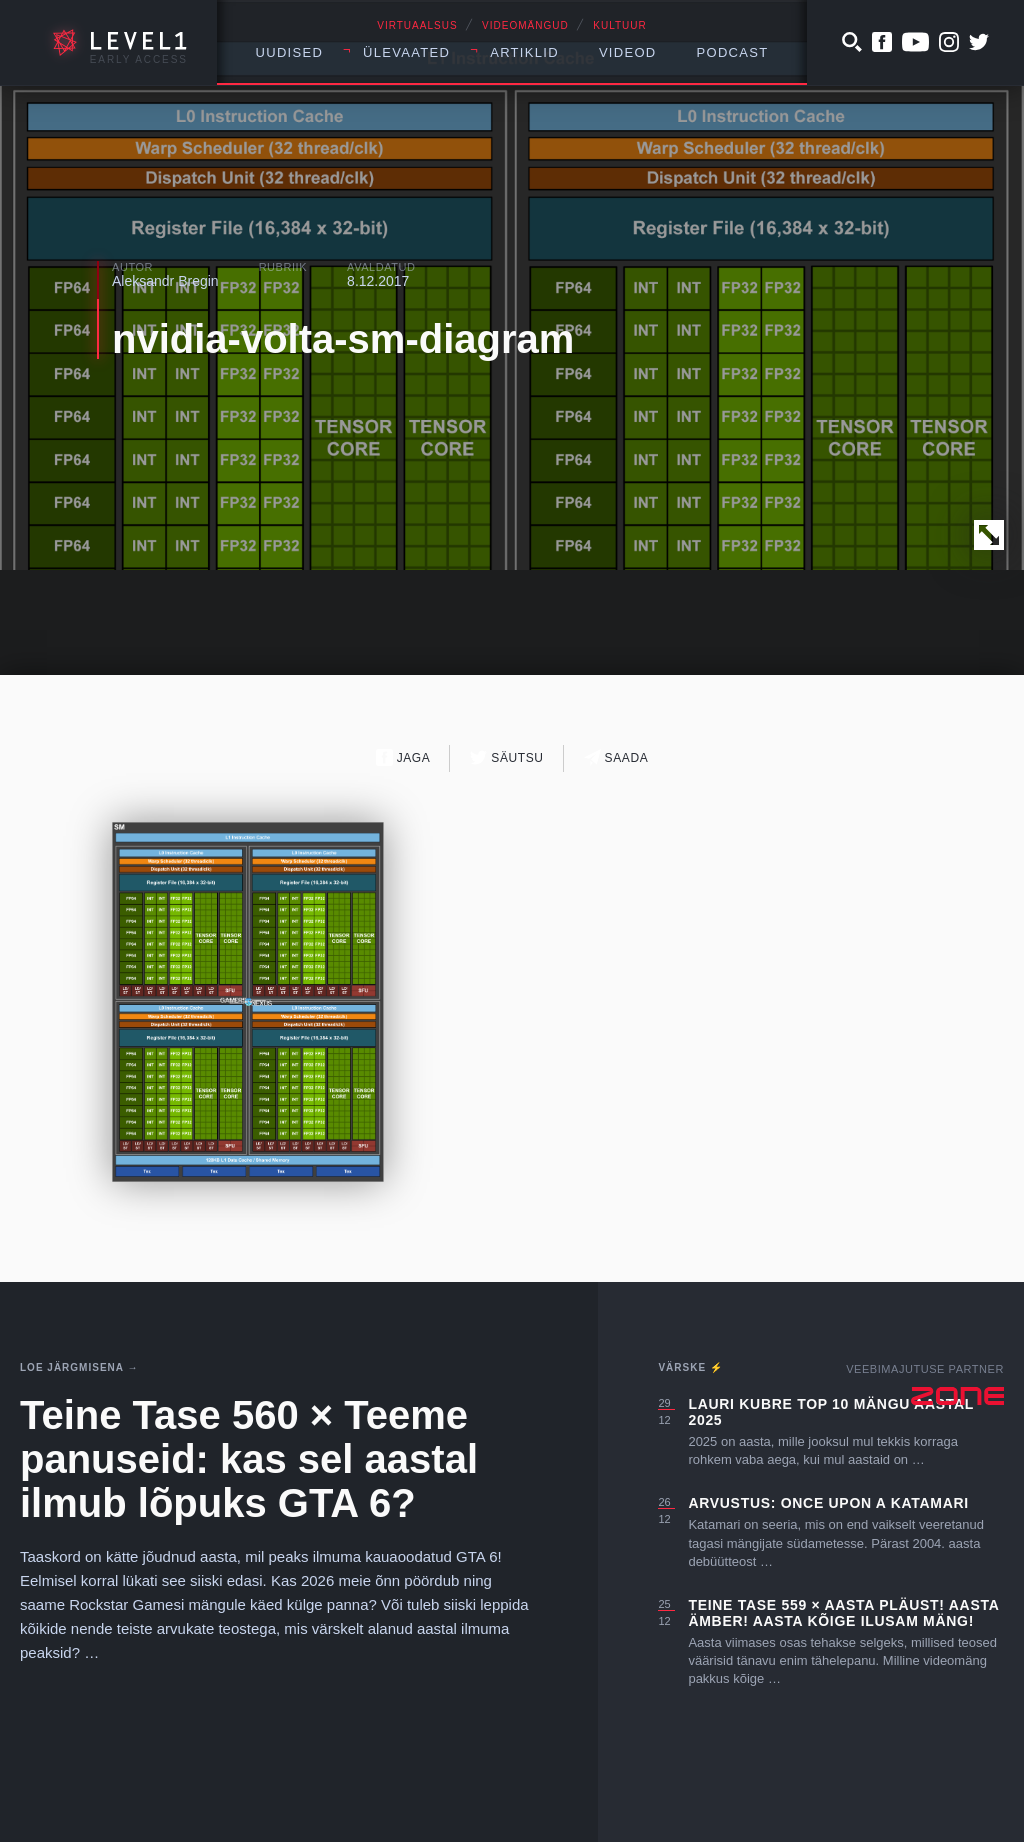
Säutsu (506, 757)
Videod (628, 52)
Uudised (290, 52)
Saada (616, 757)
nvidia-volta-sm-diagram (343, 339)
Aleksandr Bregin (165, 281)
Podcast (733, 52)
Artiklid (524, 52)
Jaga (403, 757)
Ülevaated (406, 52)
